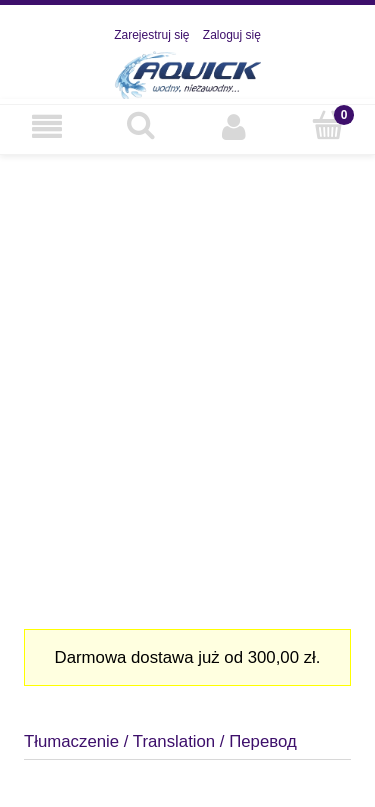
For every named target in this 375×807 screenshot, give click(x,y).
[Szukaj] (141, 125)
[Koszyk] (328, 125)
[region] (187, 384)
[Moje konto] (235, 126)
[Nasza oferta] (47, 126)
